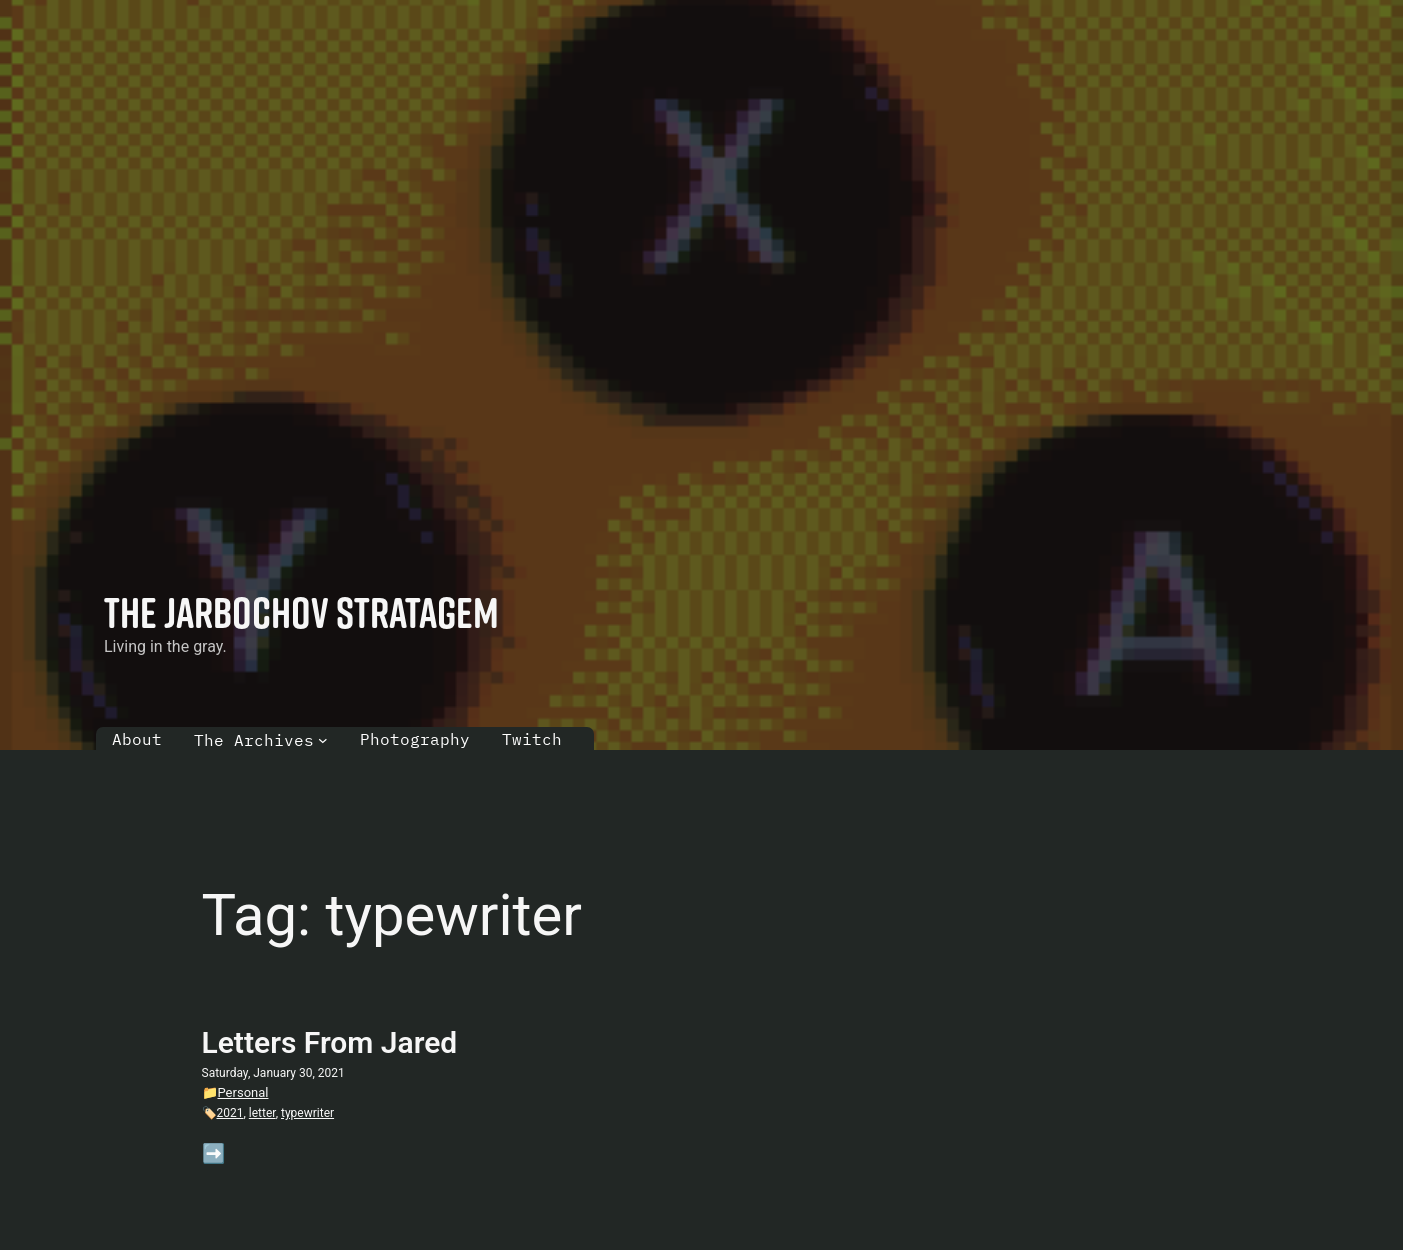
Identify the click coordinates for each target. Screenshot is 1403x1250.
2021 (230, 1113)
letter (262, 1113)
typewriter (307, 1113)
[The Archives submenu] (323, 740)
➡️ (213, 1153)
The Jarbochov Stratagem (301, 612)
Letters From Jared (330, 1042)
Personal (243, 1092)
